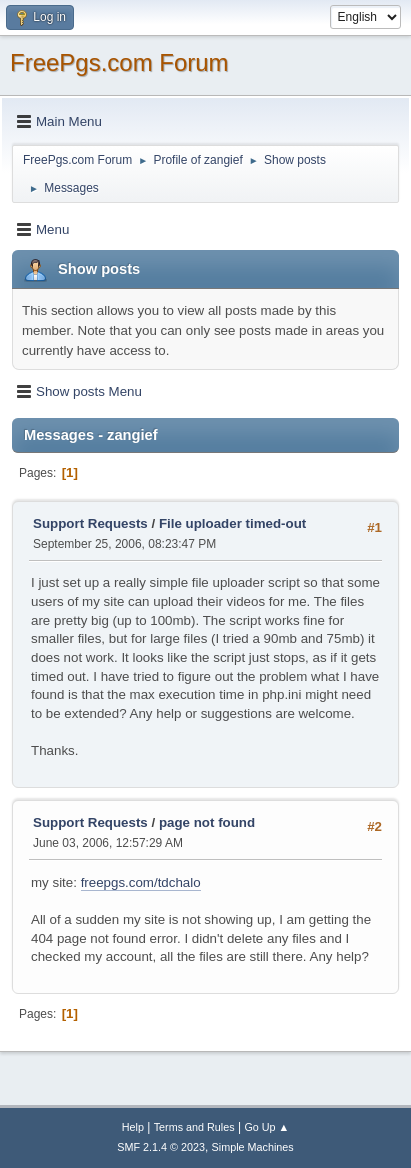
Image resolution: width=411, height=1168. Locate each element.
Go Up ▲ (266, 1127)
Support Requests (90, 523)
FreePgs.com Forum (119, 62)
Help (133, 1127)
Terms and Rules (194, 1127)
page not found (207, 822)
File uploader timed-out (232, 523)
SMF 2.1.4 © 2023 (161, 1147)
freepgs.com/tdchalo (141, 882)
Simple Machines (253, 1147)
